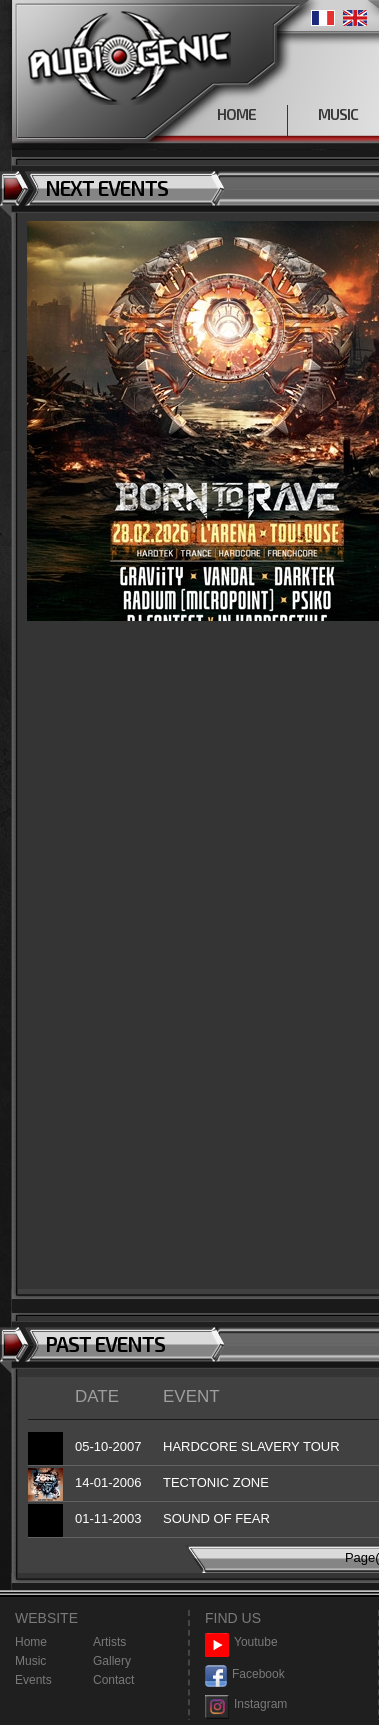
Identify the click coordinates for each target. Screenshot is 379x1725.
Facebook (245, 1674)
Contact (113, 1680)
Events (33, 1680)
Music (30, 1661)
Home (31, 1642)
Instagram (246, 1704)
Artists (109, 1642)
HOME (236, 114)
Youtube (241, 1642)
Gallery (112, 1661)
